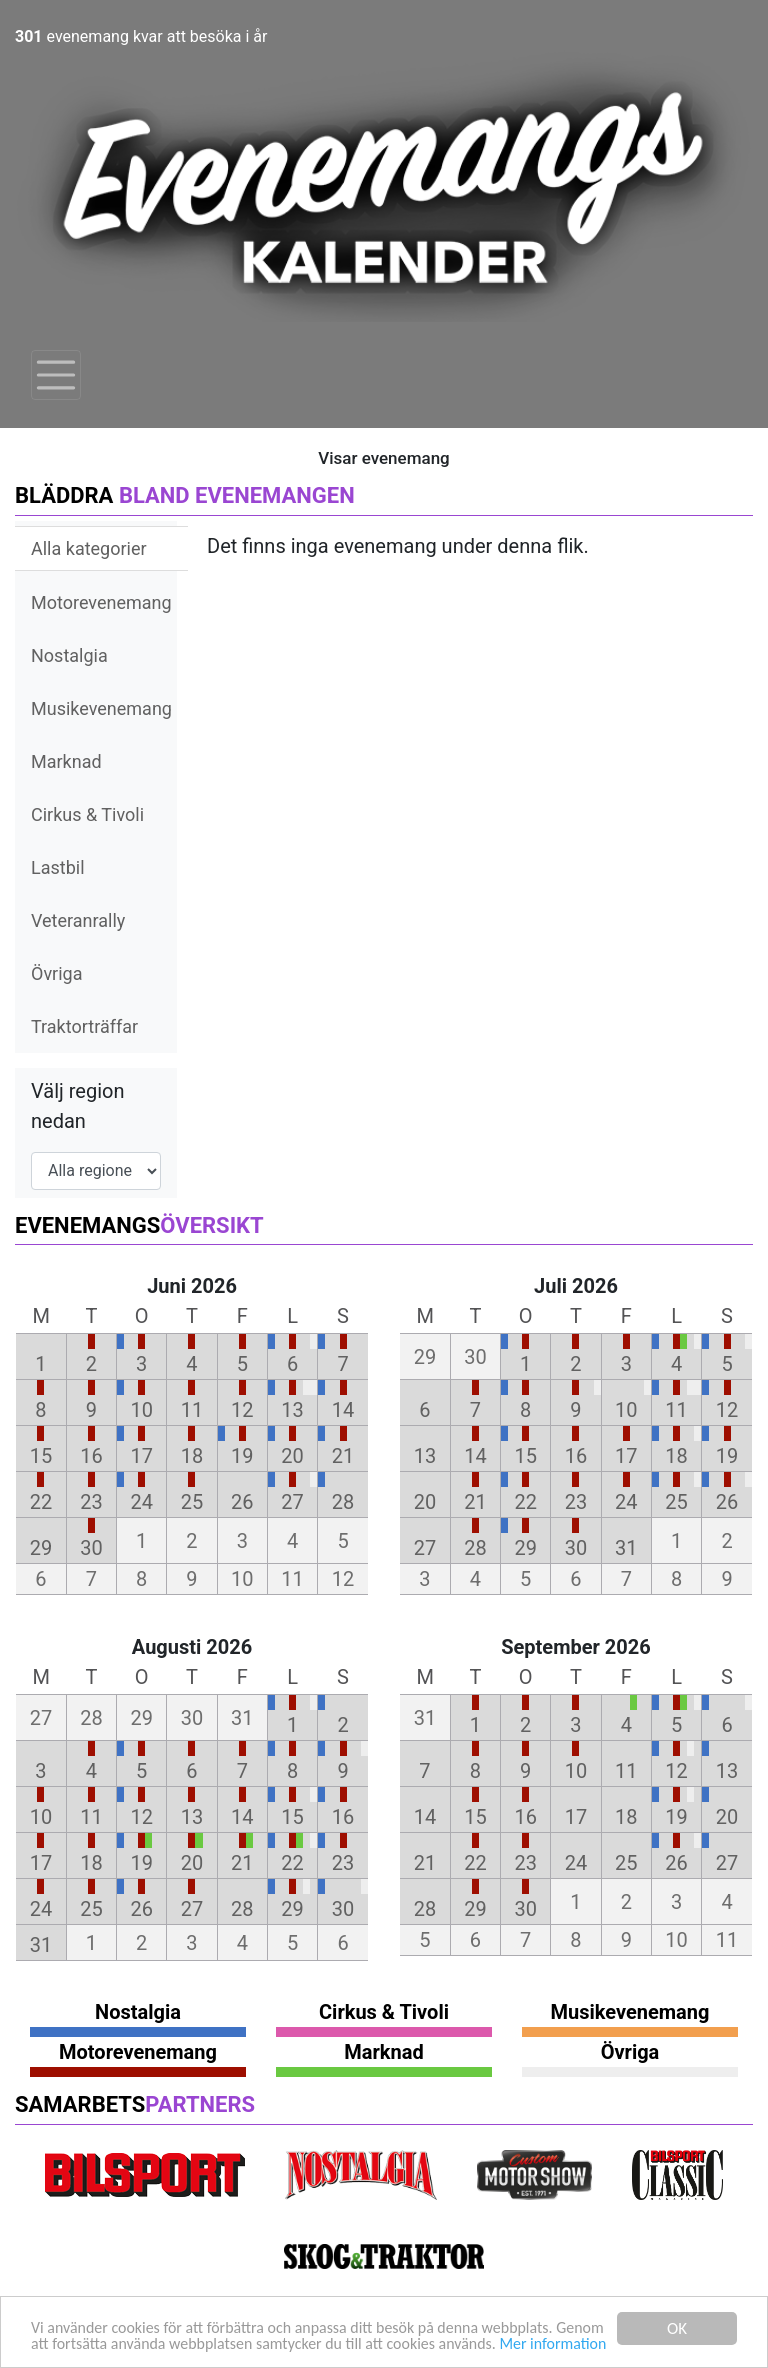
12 (242, 1410)
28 (343, 1502)
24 (141, 1502)
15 (41, 1456)
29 (41, 1548)
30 (91, 1548)
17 (141, 1456)
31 (626, 1548)
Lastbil (58, 867)
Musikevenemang (101, 708)
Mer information (88, 2345)
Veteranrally (78, 920)
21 (343, 1456)
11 (192, 1410)
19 (242, 1456)
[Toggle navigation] (56, 375)
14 (343, 1410)
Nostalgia (69, 655)
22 (41, 1502)
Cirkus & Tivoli (87, 814)
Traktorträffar (84, 1026)
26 (242, 1502)
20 (292, 1456)
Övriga (56, 973)
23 (91, 1502)
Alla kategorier (89, 548)
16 (91, 1456)
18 (192, 1456)
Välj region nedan (78, 1106)
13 (292, 1410)
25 (192, 1502)
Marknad (66, 761)
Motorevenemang (101, 602)
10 (141, 1410)
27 (292, 1502)
